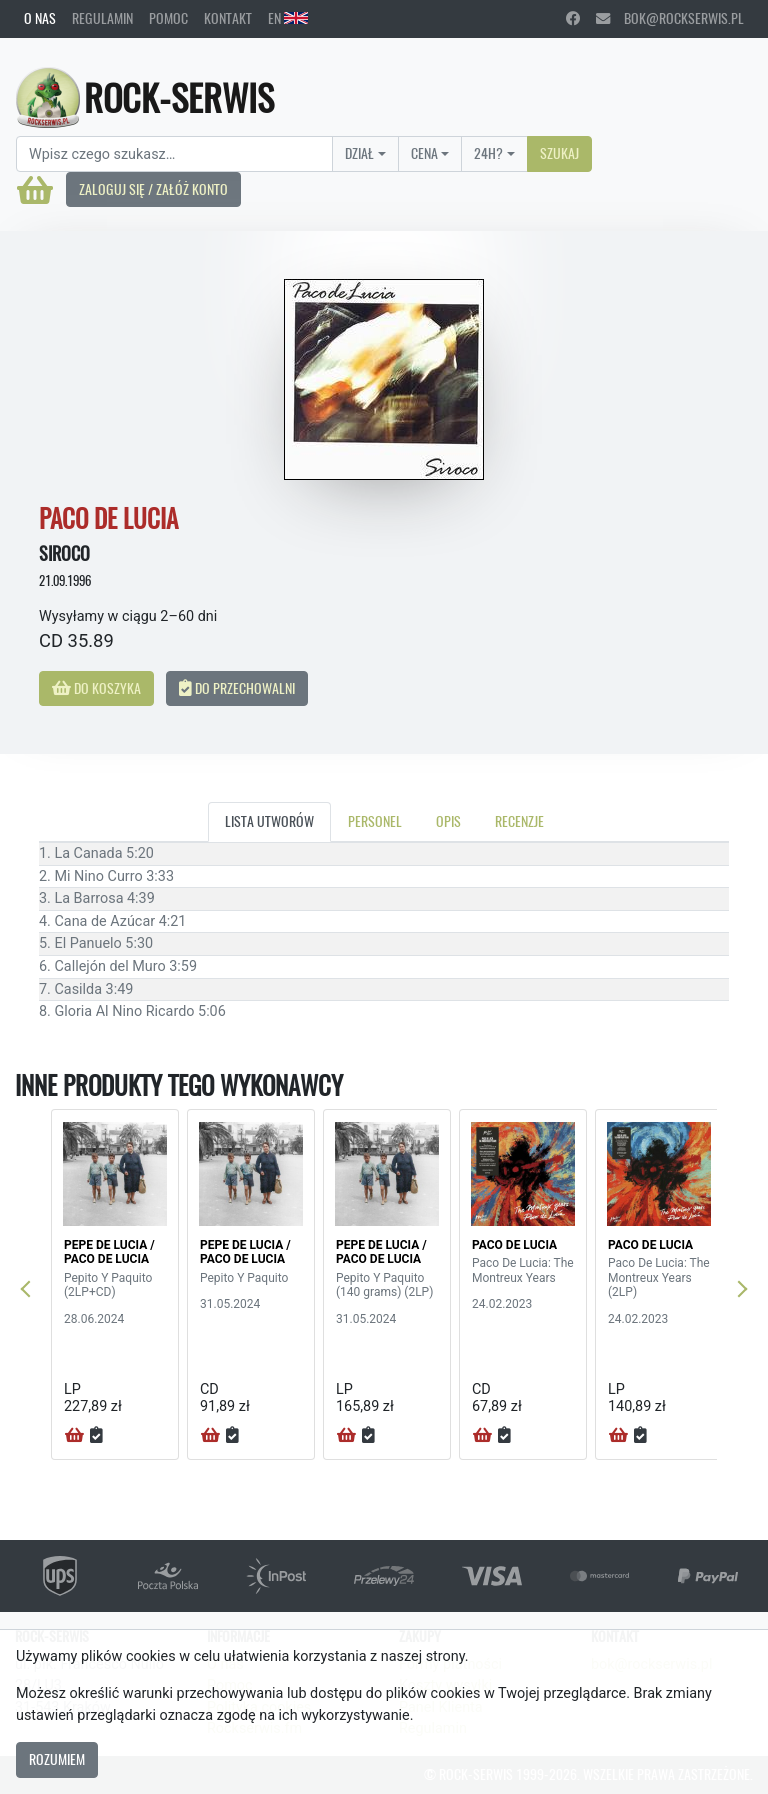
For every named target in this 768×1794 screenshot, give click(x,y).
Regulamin (102, 18)
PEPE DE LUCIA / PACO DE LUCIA (109, 1252)
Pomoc (168, 18)
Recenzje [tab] (519, 821)
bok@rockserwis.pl (670, 18)
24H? (488, 153)
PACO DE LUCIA (514, 1245)
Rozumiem (57, 1759)
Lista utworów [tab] (269, 821)
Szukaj (559, 153)
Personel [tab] (375, 821)
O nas (40, 18)
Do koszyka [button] (96, 688)
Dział (359, 153)
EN (288, 18)
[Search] (174, 154)
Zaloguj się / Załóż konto (153, 189)
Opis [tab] (448, 821)
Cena (424, 153)
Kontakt (228, 18)
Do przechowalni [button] (237, 688)
